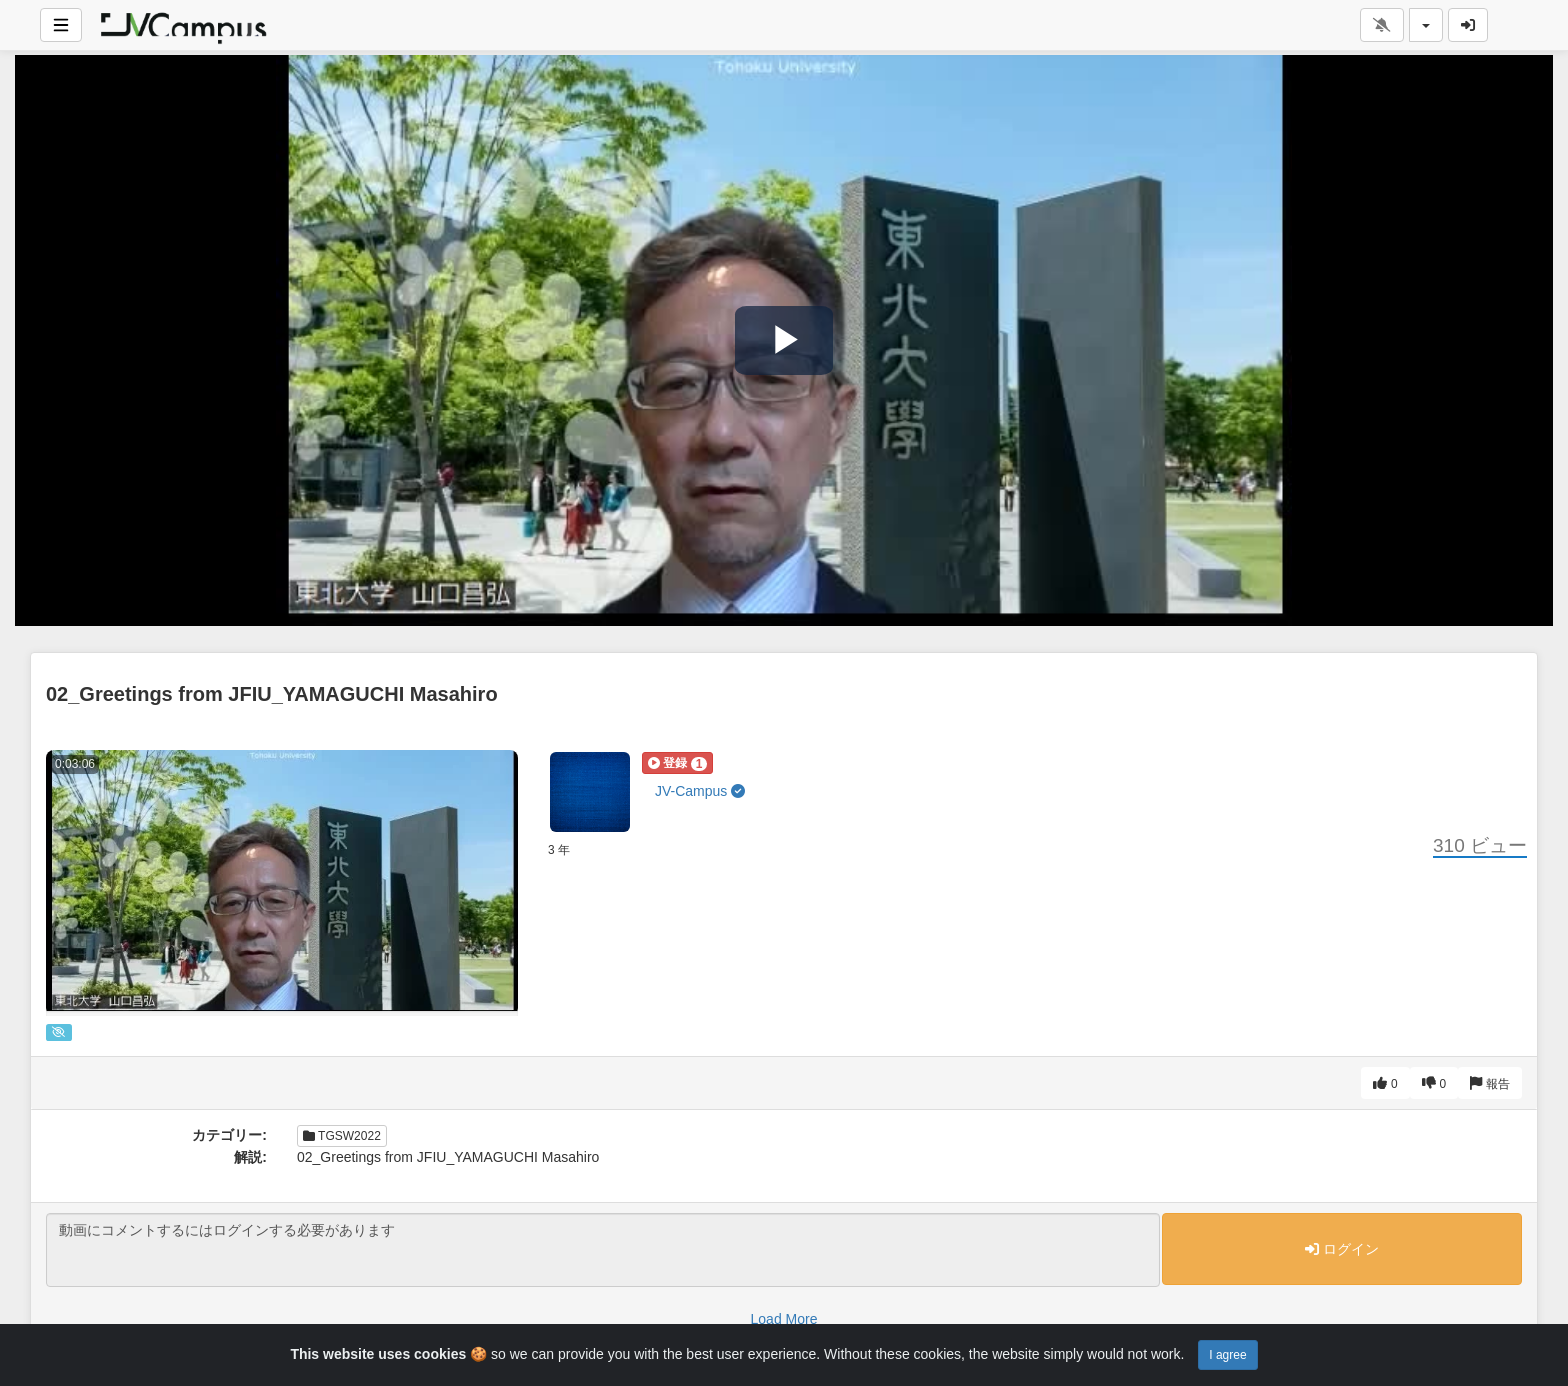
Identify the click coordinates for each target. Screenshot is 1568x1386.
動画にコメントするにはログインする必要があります (603, 1250)
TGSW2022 (342, 1136)
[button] (677, 763)
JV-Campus (700, 791)
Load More (784, 1319)
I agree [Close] (1227, 1355)
